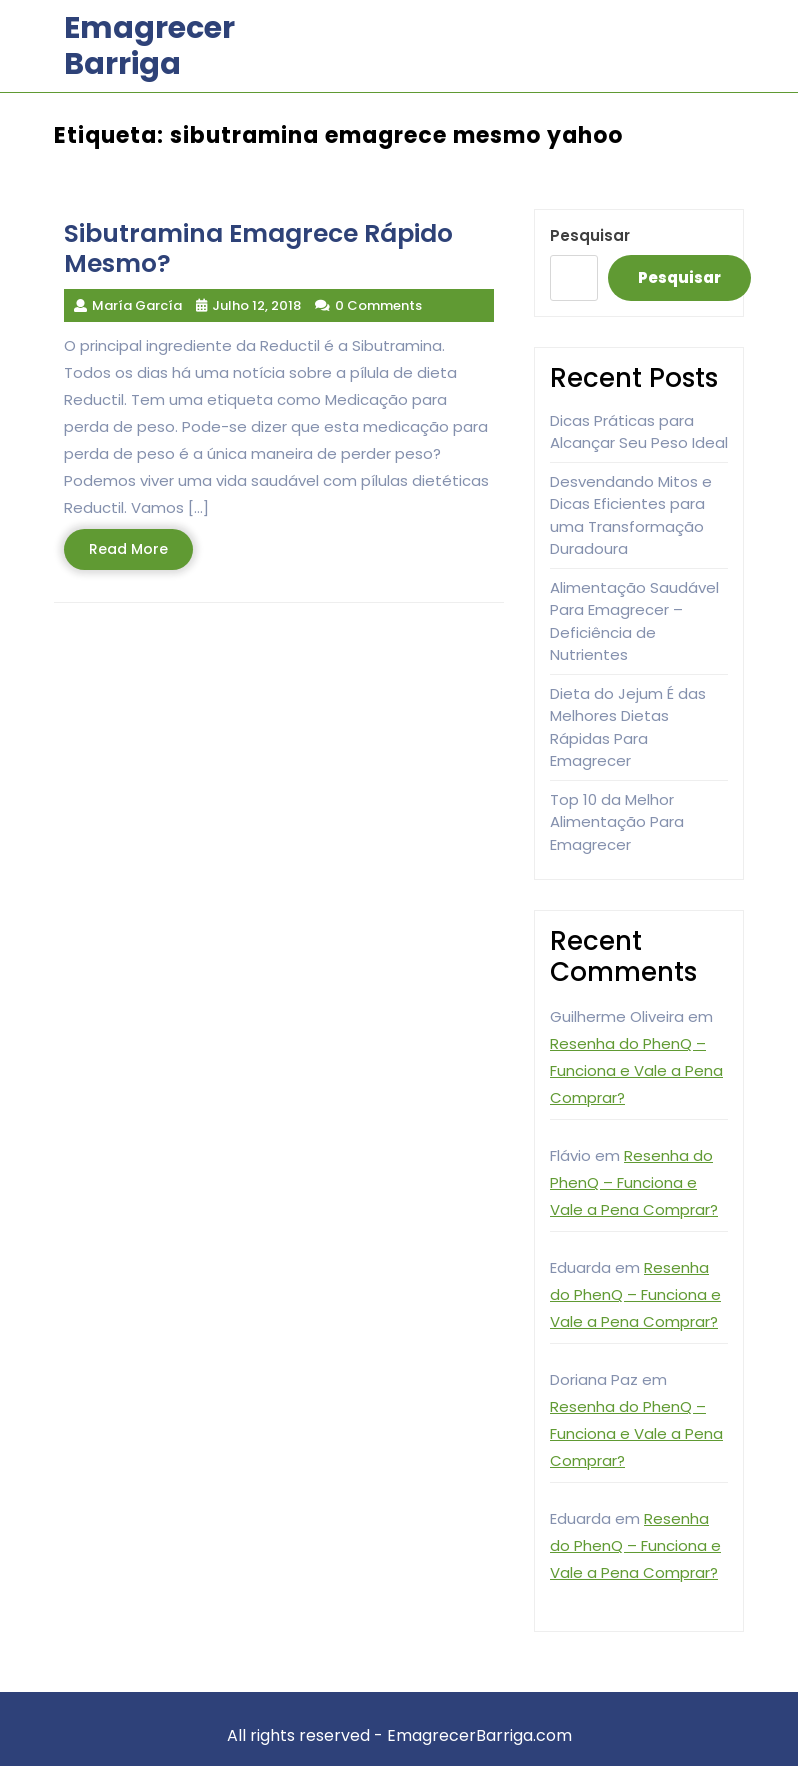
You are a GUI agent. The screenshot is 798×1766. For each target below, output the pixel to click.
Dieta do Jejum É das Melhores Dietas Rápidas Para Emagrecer (628, 727)
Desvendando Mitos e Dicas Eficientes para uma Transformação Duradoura (631, 515)
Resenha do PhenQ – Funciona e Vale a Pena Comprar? (636, 1070)
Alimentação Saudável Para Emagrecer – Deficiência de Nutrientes (634, 621)
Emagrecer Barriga (149, 46)
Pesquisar (590, 235)
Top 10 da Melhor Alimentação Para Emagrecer (617, 822)
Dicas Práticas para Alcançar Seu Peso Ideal (639, 432)
